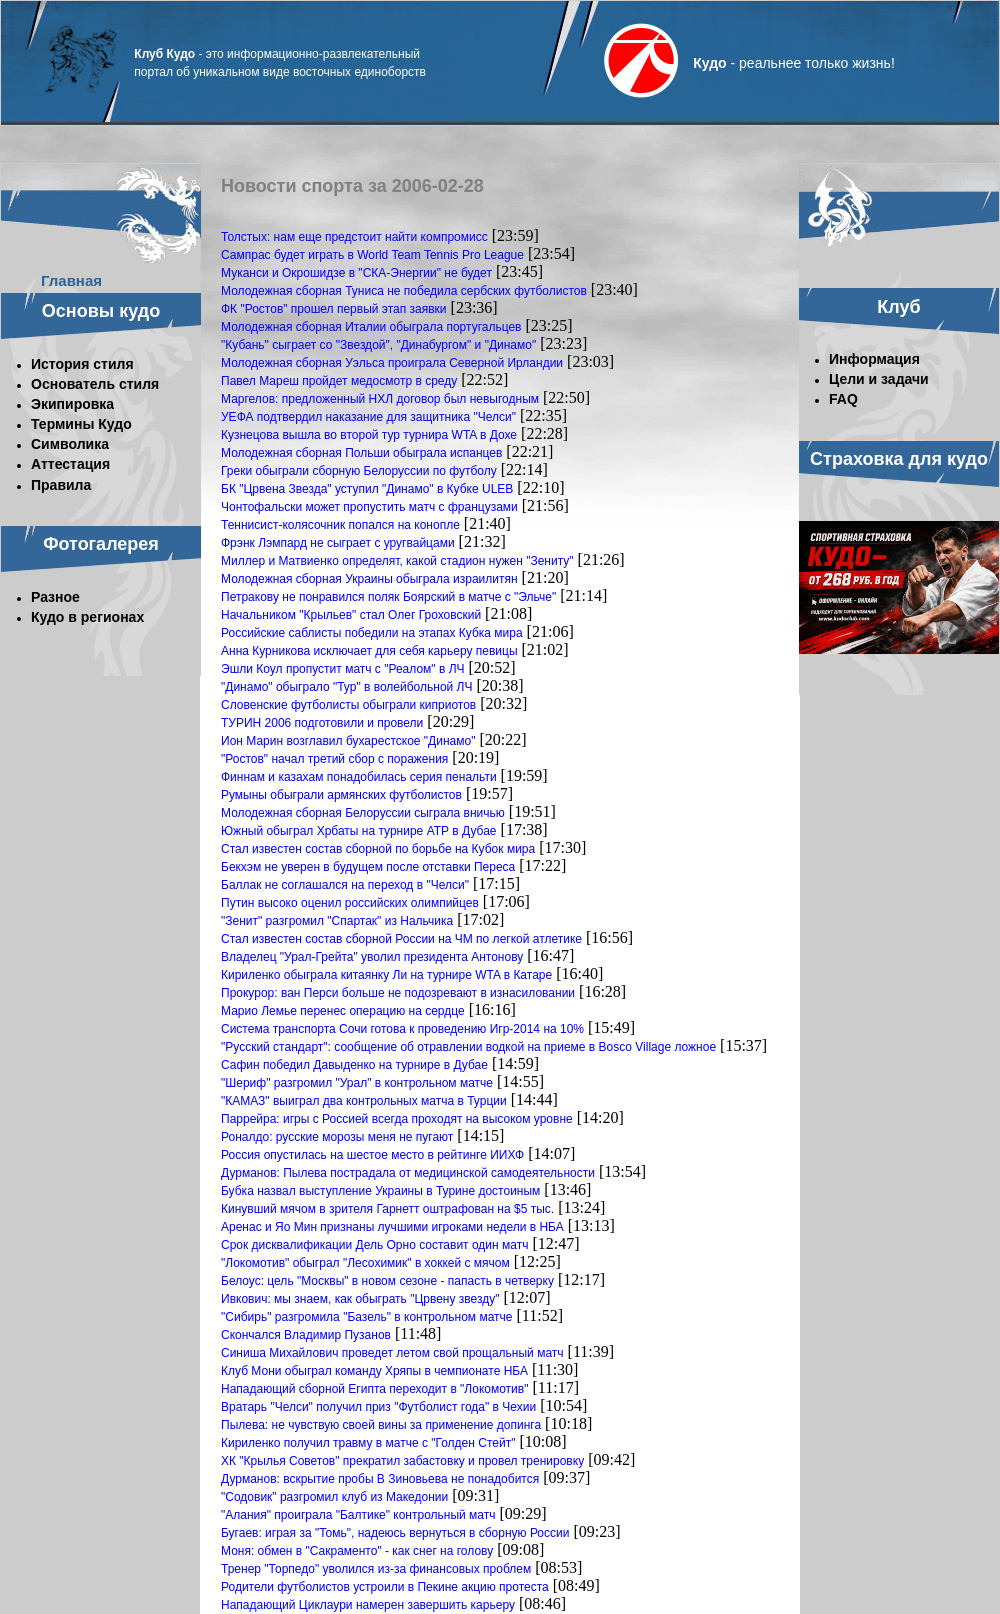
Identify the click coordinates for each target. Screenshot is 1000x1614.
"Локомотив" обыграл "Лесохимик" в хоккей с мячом (365, 1263)
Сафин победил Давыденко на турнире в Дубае (354, 1065)
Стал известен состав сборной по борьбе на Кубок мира (378, 849)
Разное (55, 597)
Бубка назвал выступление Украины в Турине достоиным (380, 1191)
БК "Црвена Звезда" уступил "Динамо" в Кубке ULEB (367, 489)
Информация (874, 359)
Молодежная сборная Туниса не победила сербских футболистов (404, 291)
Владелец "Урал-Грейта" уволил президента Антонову (372, 957)
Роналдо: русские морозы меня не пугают (337, 1137)
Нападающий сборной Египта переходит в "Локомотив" (374, 1389)
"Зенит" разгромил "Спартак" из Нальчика (337, 921)
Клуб (898, 307)
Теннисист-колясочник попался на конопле (340, 525)
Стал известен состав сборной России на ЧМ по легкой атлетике (401, 939)
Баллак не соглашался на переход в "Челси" (345, 885)
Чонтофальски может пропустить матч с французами (369, 507)
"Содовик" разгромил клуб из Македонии (334, 1497)
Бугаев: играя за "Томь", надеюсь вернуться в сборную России (395, 1533)
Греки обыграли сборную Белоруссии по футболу (359, 471)
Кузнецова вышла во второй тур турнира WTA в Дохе (369, 435)
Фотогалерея (101, 544)
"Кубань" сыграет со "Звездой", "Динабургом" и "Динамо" (378, 345)
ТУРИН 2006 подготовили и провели (322, 723)
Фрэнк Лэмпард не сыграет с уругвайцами (338, 543)
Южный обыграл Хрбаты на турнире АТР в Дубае (359, 831)
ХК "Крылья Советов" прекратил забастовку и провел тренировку (402, 1461)
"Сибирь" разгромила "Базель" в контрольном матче (367, 1317)
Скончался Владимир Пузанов (306, 1335)
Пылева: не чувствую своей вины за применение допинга (381, 1425)
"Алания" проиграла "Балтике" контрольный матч (358, 1515)
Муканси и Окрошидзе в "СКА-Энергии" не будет (356, 273)
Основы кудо (101, 311)
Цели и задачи (879, 379)
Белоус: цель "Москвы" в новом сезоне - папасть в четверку (387, 1281)
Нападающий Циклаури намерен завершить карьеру (368, 1605)
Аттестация (70, 464)
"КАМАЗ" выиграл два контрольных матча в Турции (364, 1101)
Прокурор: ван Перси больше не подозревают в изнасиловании (398, 993)
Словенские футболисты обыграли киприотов (348, 705)
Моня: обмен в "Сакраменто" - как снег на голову (357, 1551)
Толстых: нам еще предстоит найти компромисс (354, 237)
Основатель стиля (95, 384)
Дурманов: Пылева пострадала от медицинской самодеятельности (408, 1173)
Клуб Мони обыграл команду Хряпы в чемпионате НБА (374, 1371)
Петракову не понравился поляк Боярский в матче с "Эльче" (388, 597)
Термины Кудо (81, 424)
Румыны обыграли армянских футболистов (341, 795)
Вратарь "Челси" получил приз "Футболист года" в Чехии (378, 1407)
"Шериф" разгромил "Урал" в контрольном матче (357, 1083)
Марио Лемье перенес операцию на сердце (343, 1011)
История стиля (82, 364)
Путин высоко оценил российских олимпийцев (350, 903)
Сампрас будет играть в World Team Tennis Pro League (372, 255)
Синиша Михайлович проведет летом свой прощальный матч (392, 1353)
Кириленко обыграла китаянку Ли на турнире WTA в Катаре (386, 975)
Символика (70, 444)
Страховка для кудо (899, 459)
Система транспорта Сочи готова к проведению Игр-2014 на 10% (402, 1029)
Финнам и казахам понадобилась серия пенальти (359, 777)
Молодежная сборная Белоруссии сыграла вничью (363, 813)
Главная (71, 280)
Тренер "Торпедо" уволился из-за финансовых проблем (376, 1569)
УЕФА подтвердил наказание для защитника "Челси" (368, 417)
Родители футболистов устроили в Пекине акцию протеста (385, 1587)
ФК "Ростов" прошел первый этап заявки (334, 309)
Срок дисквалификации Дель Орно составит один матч (374, 1245)
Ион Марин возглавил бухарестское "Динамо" (348, 741)
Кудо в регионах (87, 617)
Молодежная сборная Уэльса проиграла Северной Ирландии (392, 363)
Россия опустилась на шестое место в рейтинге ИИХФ (372, 1155)
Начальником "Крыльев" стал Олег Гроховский (351, 615)
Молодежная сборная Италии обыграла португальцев (371, 327)
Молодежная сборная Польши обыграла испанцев (361, 453)
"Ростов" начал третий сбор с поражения (334, 759)
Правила (61, 485)
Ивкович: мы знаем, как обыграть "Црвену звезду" (360, 1299)
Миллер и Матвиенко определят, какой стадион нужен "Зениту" (397, 561)
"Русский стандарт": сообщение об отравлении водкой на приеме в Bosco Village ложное (468, 1047)
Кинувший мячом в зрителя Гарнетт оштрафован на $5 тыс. (387, 1209)
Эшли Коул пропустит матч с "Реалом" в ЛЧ (343, 669)
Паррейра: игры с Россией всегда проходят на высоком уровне (397, 1119)
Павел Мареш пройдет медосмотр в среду (339, 381)
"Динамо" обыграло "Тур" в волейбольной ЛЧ (346, 687)
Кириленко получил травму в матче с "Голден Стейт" (368, 1443)
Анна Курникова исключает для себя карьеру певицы (369, 651)
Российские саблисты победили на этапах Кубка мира (372, 633)
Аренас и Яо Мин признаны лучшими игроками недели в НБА (392, 1227)
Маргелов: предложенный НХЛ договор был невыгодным (380, 399)
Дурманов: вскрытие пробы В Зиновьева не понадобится (380, 1479)
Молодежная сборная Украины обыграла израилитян (369, 579)
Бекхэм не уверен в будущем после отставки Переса (368, 867)
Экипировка (72, 404)
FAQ (843, 399)
